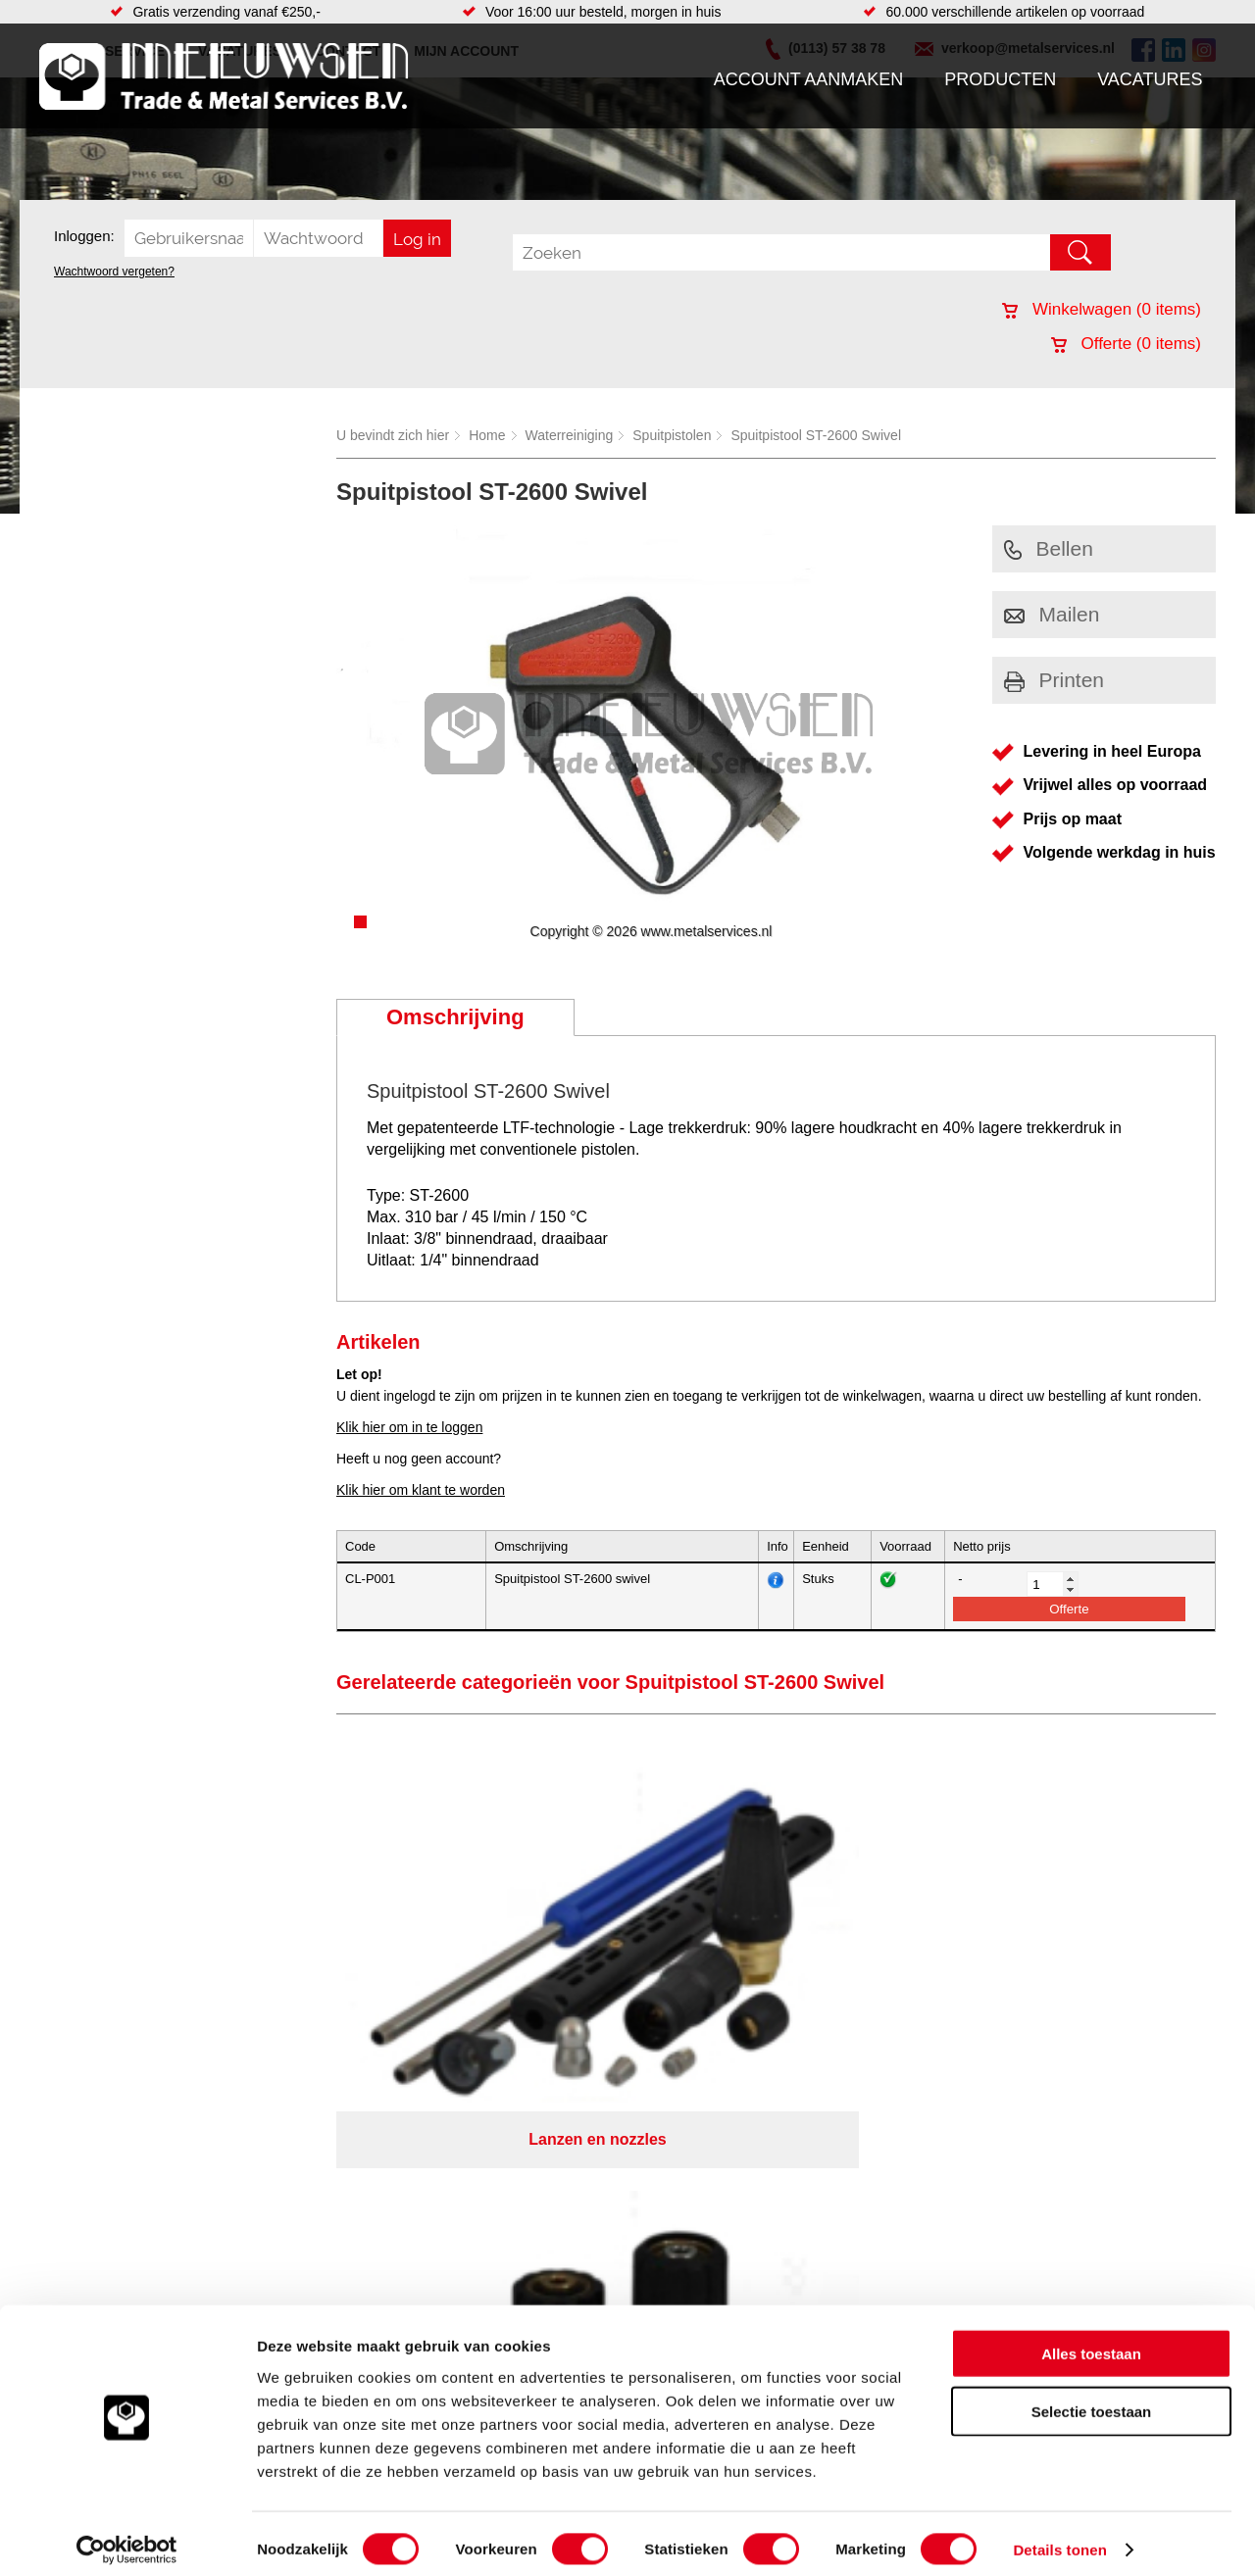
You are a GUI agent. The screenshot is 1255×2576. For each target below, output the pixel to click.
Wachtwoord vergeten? (114, 271)
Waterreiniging (570, 435)
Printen (1054, 680)
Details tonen (1059, 2537)
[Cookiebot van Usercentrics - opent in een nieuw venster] (127, 2537)
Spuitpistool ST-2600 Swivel (815, 435)
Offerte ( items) (1126, 343)
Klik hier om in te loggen (409, 1427)
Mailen (1052, 614)
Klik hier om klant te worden (420, 1490)
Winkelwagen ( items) (1101, 309)
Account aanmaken (809, 79)
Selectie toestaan (1091, 2399)
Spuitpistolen (671, 435)
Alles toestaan (1091, 2341)
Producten (1000, 79)
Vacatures (1149, 79)
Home (487, 435)
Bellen (1048, 548)
